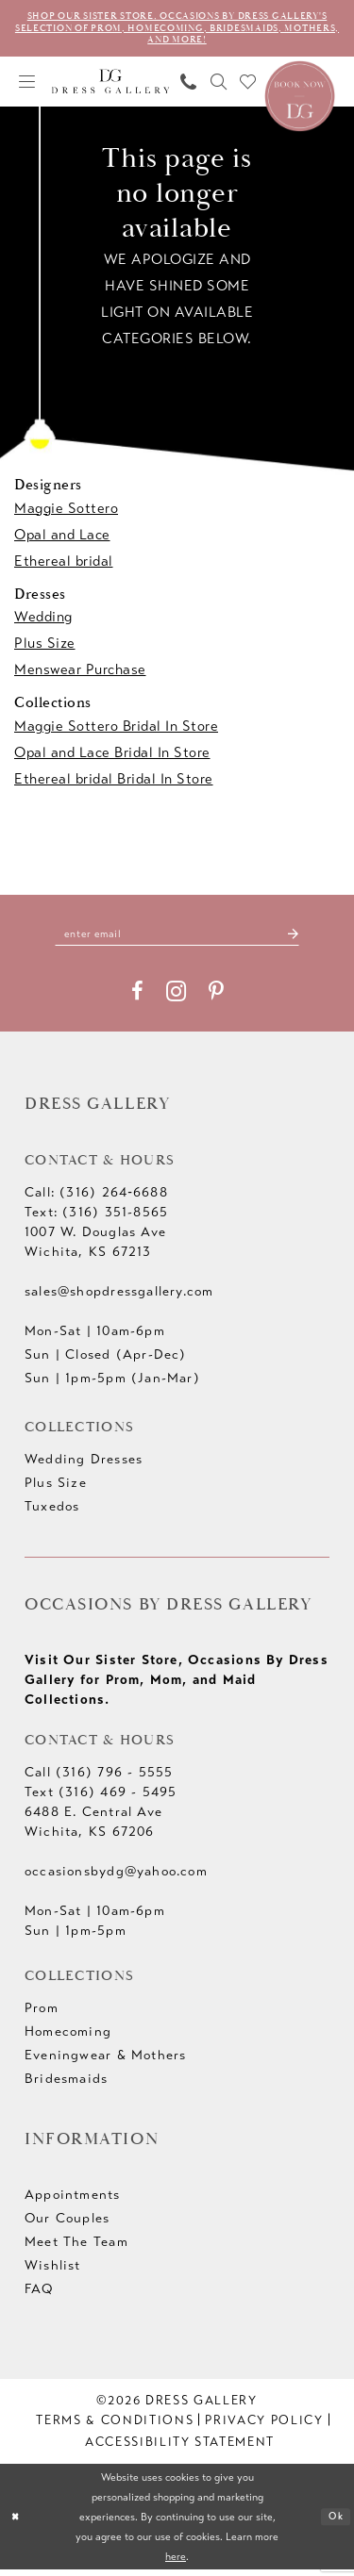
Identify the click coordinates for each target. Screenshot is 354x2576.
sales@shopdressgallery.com (119, 1297)
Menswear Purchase (80, 673)
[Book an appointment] (299, 98)
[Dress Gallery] (111, 85)
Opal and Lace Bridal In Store (112, 756)
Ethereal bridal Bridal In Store (113, 782)
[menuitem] (27, 85)
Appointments (73, 2200)
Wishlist (53, 2271)
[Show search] (219, 85)
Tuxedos (52, 1512)
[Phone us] (189, 85)
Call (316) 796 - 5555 (99, 1778)
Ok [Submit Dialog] (335, 2523)
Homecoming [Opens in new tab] (68, 2037)
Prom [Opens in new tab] (42, 2014)
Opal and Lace (62, 538)
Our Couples (67, 2224)
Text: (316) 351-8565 (96, 1218)
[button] (27, 85)
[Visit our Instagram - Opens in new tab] (176, 997)
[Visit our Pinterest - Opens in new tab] (216, 997)
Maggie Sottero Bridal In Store (116, 729)
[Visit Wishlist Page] (248, 85)
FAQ (39, 2295)
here (175, 2561)
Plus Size (45, 646)
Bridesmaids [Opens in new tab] (66, 2084)
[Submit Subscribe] (305, 938)
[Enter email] (177, 938)
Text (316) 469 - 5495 (101, 1798)
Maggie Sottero (66, 512)
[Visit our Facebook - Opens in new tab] (137, 997)
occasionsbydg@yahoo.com (116, 1877)
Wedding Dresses (84, 1465)
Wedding (43, 620)
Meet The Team (76, 2247)
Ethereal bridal (63, 564)
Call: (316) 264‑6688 (96, 1198)
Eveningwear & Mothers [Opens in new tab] (105, 2061)
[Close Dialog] (17, 2523)
